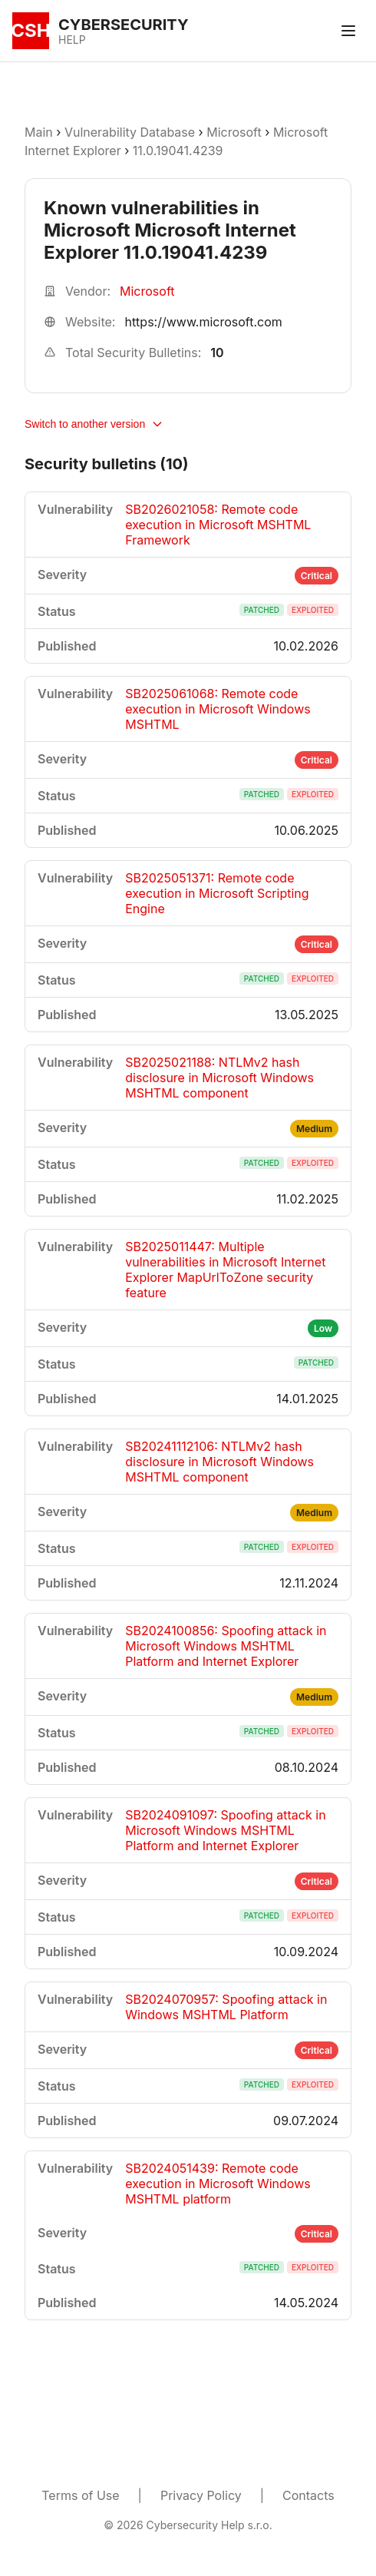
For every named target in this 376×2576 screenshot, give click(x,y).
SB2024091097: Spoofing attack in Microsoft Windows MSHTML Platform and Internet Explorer (225, 1830)
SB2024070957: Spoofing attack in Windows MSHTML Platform (226, 2007)
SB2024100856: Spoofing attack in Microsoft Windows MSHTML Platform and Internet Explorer (225, 1646)
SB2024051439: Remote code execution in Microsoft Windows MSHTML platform (217, 2183)
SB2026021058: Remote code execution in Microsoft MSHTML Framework (218, 525)
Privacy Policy (201, 2495)
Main (39, 132)
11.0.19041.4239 (178, 150)
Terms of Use (80, 2495)
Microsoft (233, 132)
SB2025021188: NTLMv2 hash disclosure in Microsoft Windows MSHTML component (219, 1078)
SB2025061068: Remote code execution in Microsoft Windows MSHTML (217, 709)
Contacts (308, 2495)
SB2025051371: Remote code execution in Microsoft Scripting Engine (216, 893)
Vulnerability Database (129, 132)
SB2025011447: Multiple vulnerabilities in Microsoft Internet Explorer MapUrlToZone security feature (225, 1269)
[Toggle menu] (348, 30)
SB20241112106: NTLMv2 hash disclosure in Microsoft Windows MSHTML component (219, 1462)
